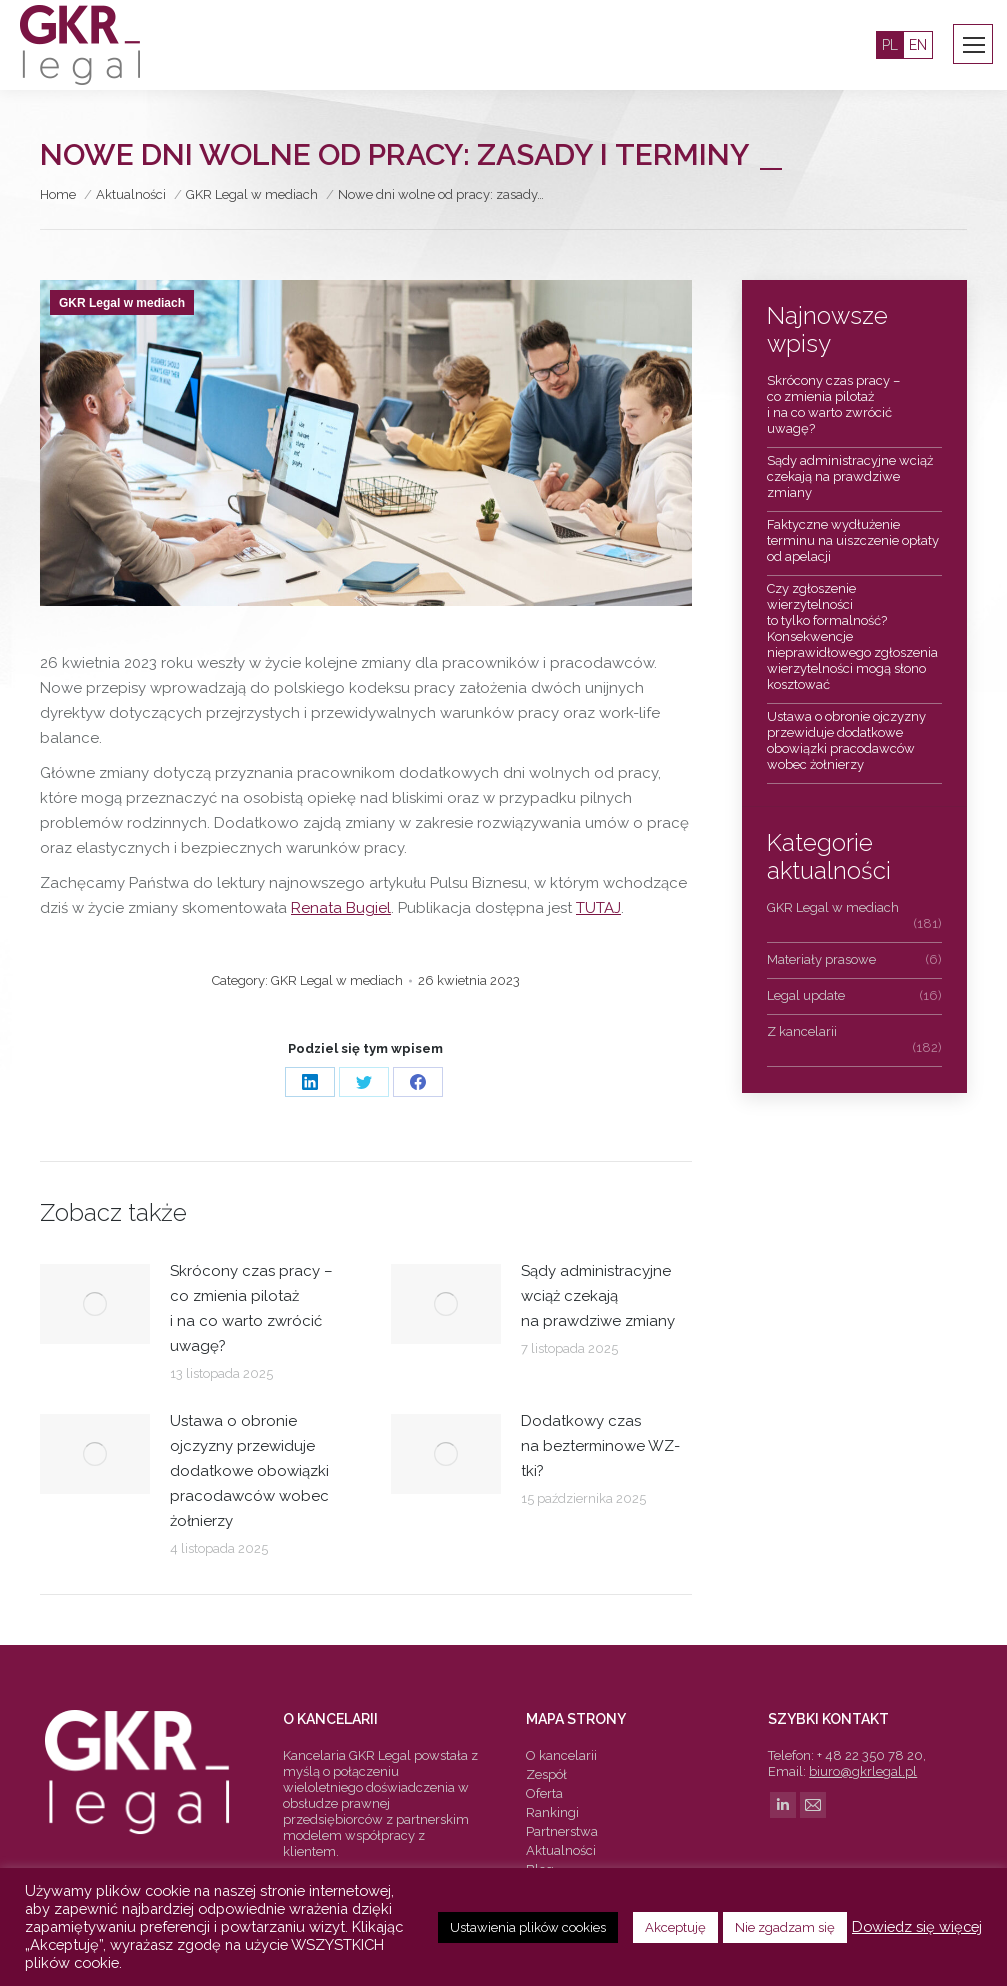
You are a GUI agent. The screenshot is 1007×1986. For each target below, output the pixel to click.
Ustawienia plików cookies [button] (528, 1927)
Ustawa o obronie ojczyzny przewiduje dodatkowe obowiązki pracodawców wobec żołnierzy (249, 1471)
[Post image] (95, 1304)
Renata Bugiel (341, 908)
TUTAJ (598, 908)
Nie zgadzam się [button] (785, 1927)
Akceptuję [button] (675, 1927)
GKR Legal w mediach (122, 303)
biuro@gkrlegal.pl (863, 1771)
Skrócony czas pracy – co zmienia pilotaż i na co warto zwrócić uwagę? (251, 1308)
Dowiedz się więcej (917, 1926)
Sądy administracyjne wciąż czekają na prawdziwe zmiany (598, 1296)
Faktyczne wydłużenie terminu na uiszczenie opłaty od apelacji (853, 540)
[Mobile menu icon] (974, 45)
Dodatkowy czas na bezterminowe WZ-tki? (600, 1446)
